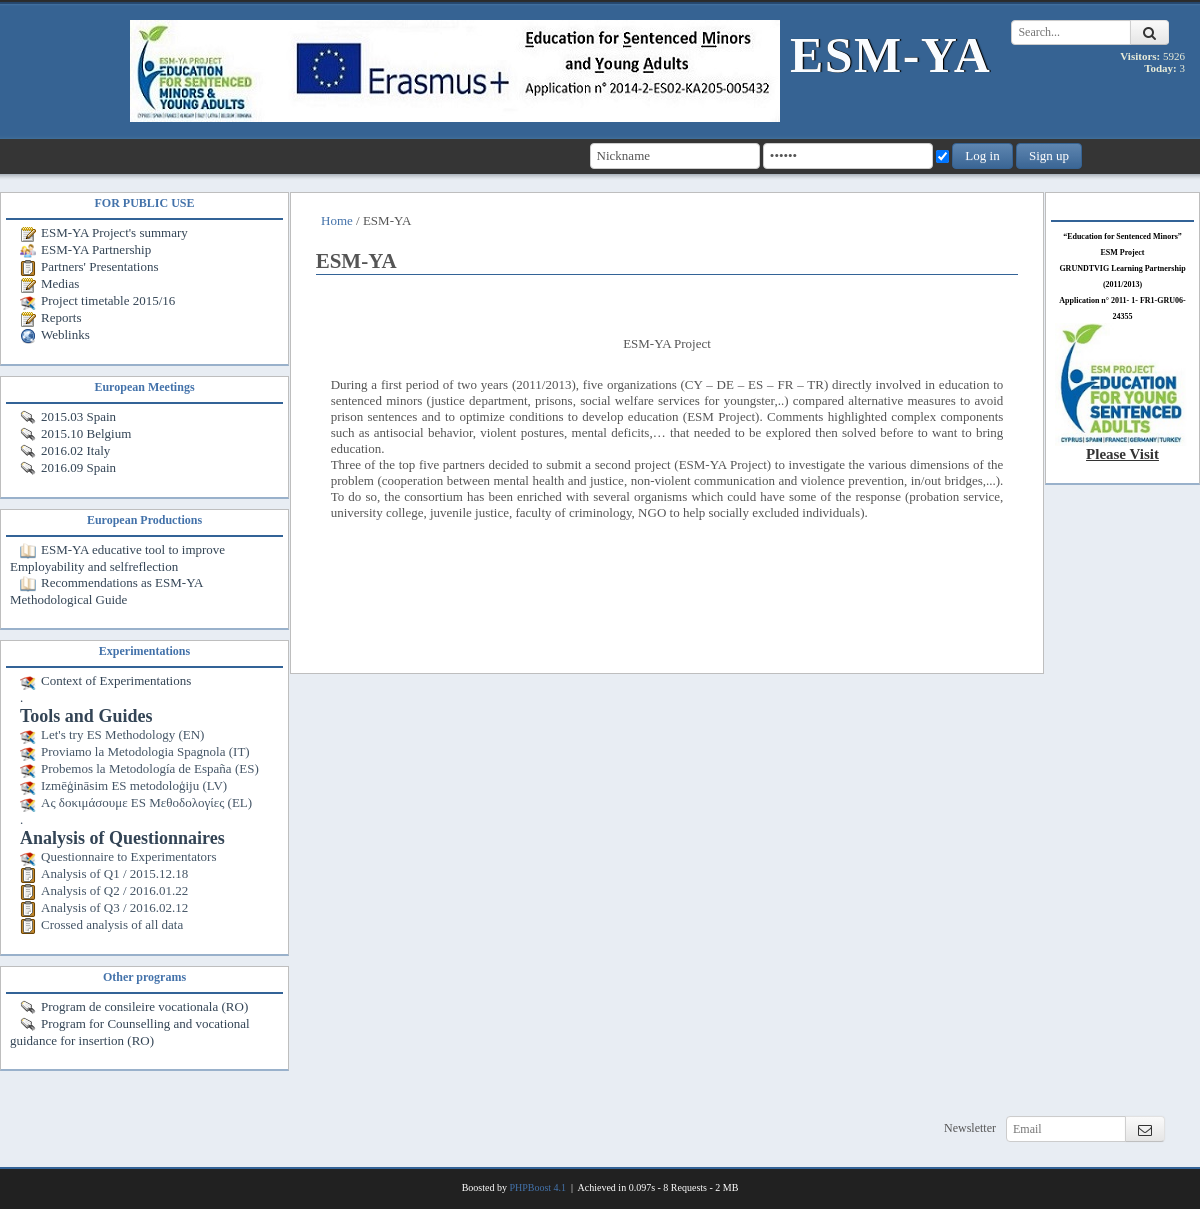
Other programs (144, 977)
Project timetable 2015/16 (97, 300)
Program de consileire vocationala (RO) (134, 1006)
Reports (50, 317)
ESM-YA (890, 55)
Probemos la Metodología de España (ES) (139, 768)
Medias (49, 283)
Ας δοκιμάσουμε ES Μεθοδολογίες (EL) (136, 802)
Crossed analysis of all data (101, 924)
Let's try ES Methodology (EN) (112, 734)
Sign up (1049, 155)
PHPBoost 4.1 (537, 1187)
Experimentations (144, 651)
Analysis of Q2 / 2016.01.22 (104, 890)
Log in (982, 155)
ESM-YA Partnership (85, 249)
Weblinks (55, 334)
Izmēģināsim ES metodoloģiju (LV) (123, 785)
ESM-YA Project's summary (104, 232)
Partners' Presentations (89, 266)
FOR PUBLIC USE (144, 203)
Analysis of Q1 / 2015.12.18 (104, 873)
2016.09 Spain (68, 467)
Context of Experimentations (105, 680)
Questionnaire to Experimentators (118, 856)
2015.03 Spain (68, 416)
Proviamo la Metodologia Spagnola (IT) (135, 751)
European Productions (144, 520)
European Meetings (144, 387)
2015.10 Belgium (75, 433)
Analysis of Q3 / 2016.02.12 (104, 907)
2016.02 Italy (65, 450)
